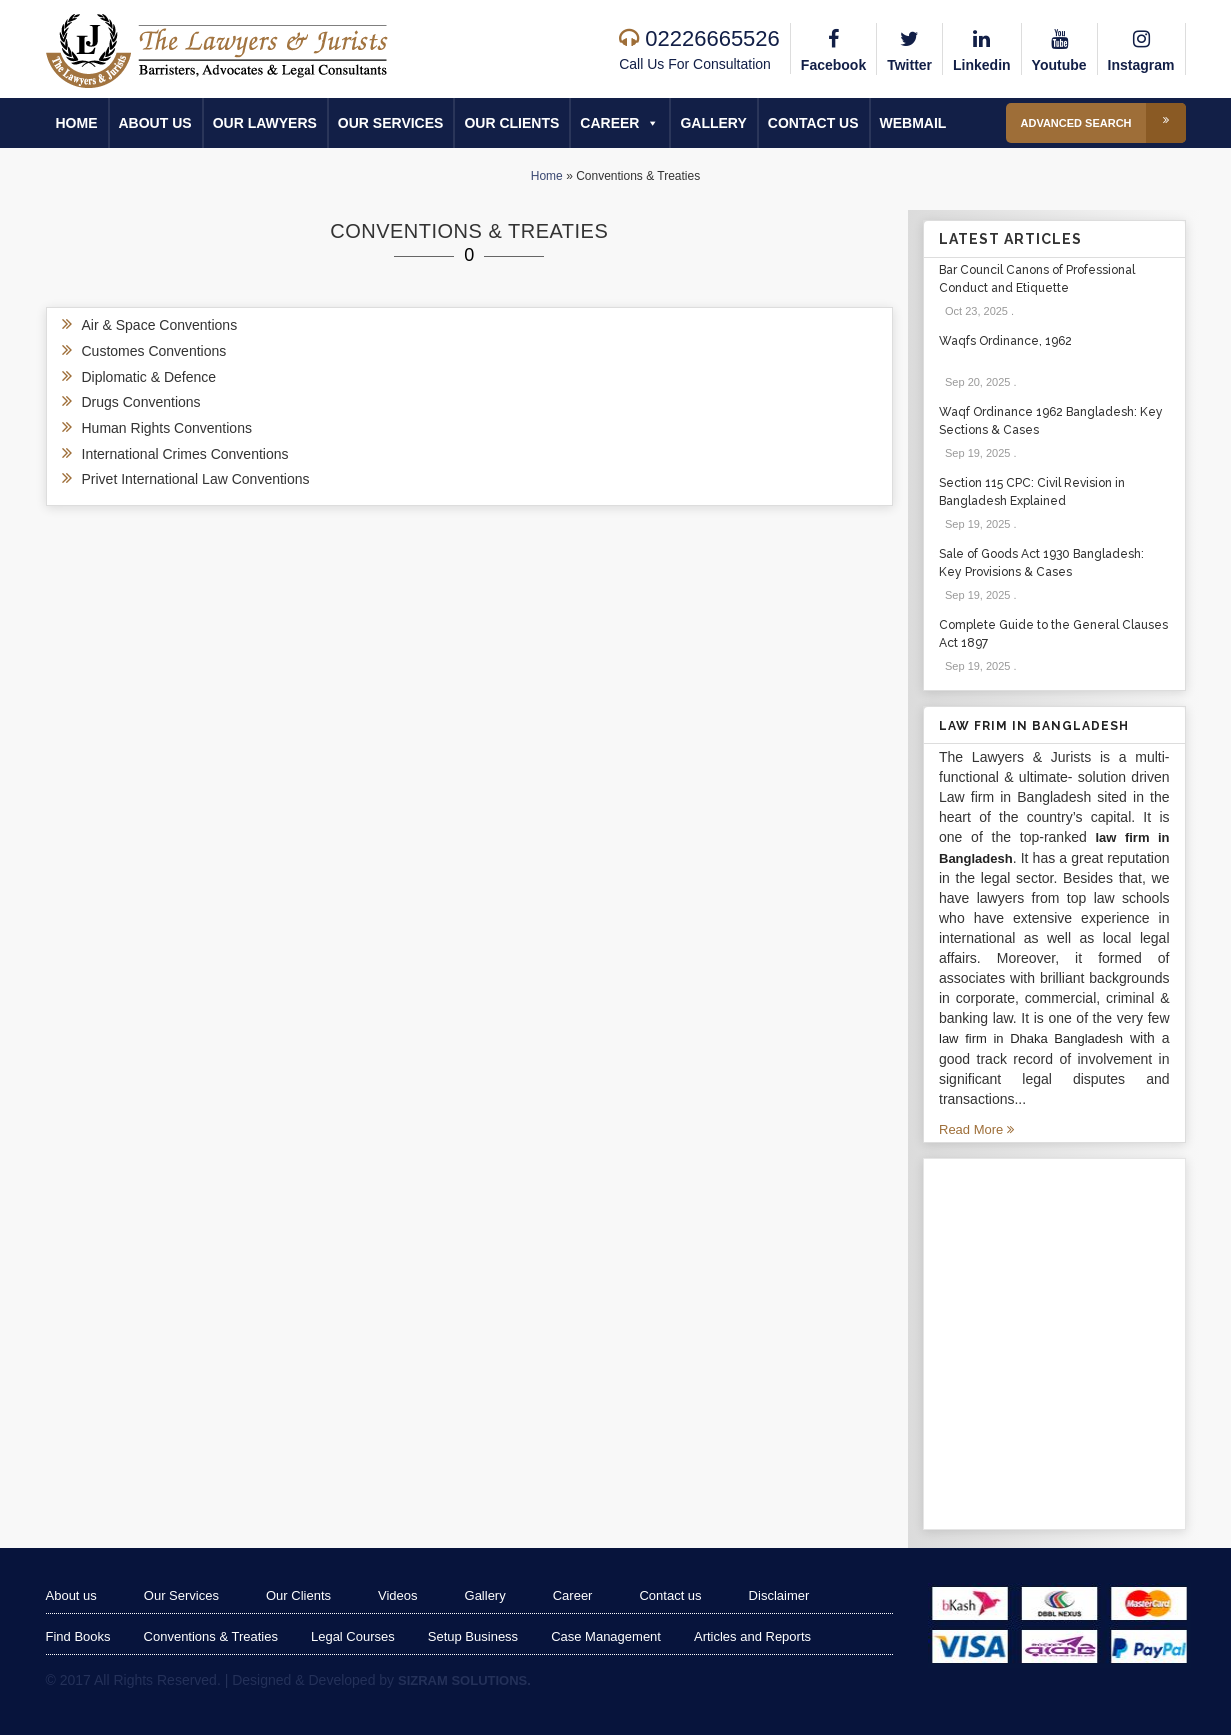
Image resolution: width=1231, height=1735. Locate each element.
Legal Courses (353, 1636)
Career (619, 123)
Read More (976, 1129)
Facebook (833, 48)
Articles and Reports (752, 1636)
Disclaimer (779, 1595)
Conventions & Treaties (211, 1636)
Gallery (713, 123)
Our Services (391, 123)
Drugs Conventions (141, 402)
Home (77, 123)
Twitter (909, 48)
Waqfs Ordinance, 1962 (1005, 341)
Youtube (1059, 48)
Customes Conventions (154, 351)
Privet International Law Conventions (196, 479)
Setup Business (473, 1636)
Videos (398, 1595)
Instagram (1141, 48)
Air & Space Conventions (160, 325)
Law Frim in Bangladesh (1034, 726)
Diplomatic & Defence (149, 377)
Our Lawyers (265, 123)
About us (155, 123)
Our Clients (511, 123)
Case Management (606, 1636)
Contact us (813, 123)
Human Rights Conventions (167, 428)
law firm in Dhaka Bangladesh (1031, 1038)
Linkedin (982, 48)
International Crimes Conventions (185, 454)
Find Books (78, 1636)
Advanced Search (1103, 123)
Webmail (913, 123)
